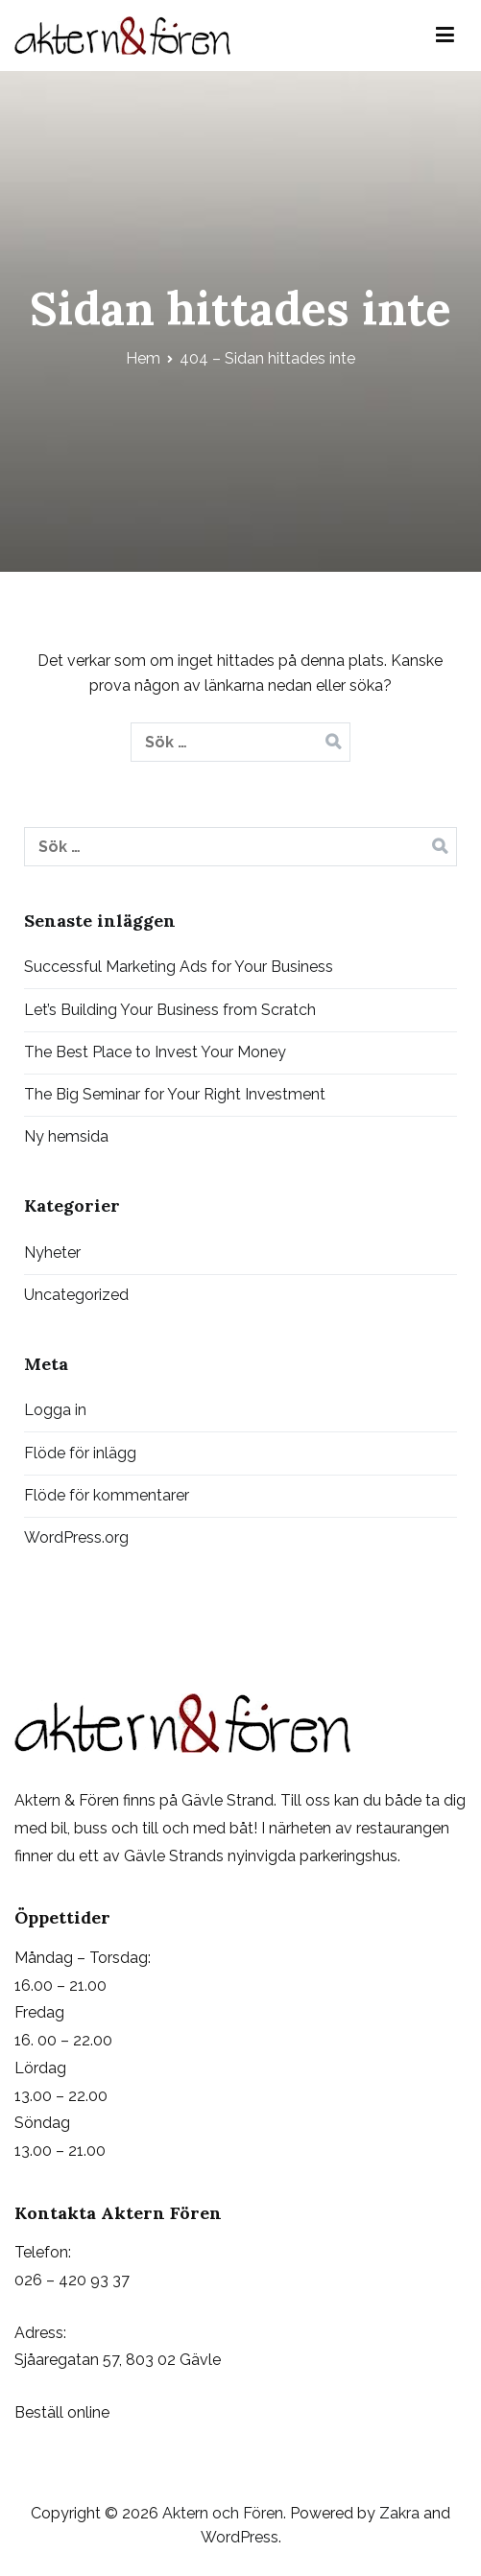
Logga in (55, 1410)
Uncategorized (76, 1295)
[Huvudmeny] (445, 35)
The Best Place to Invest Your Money (155, 1052)
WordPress (239, 2537)
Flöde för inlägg (80, 1453)
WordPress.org (76, 1537)
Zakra (399, 2513)
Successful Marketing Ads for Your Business (178, 966)
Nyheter (52, 1252)
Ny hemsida (66, 1136)
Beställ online (61, 2412)
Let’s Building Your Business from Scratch (170, 1010)
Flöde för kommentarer (106, 1495)
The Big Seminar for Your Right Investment (174, 1094)
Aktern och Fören (222, 2513)
